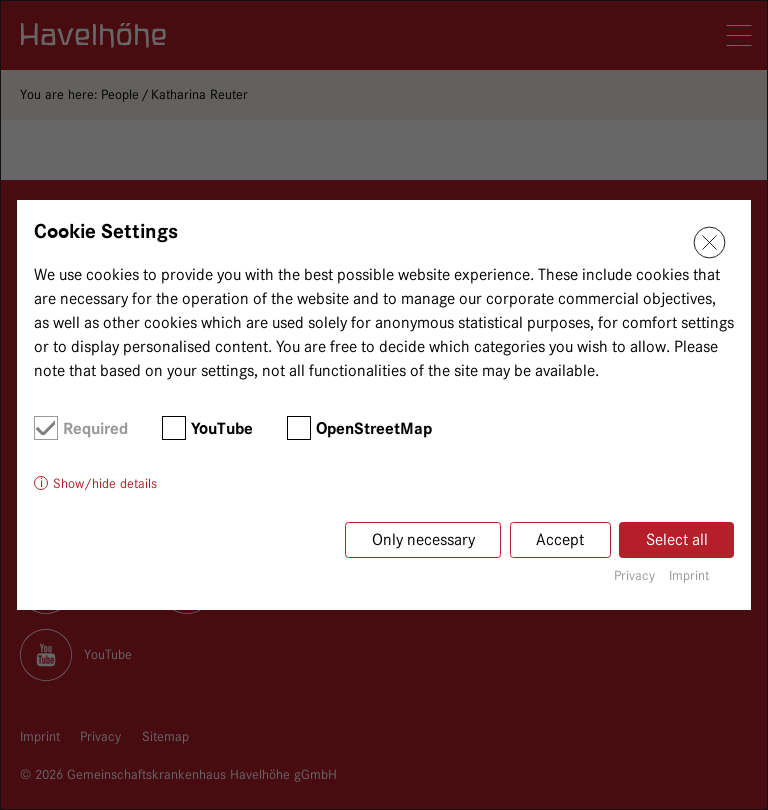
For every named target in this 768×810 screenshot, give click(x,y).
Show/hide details (105, 483)
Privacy (634, 575)
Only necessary (423, 539)
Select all (677, 539)
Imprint (689, 575)
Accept (560, 539)
